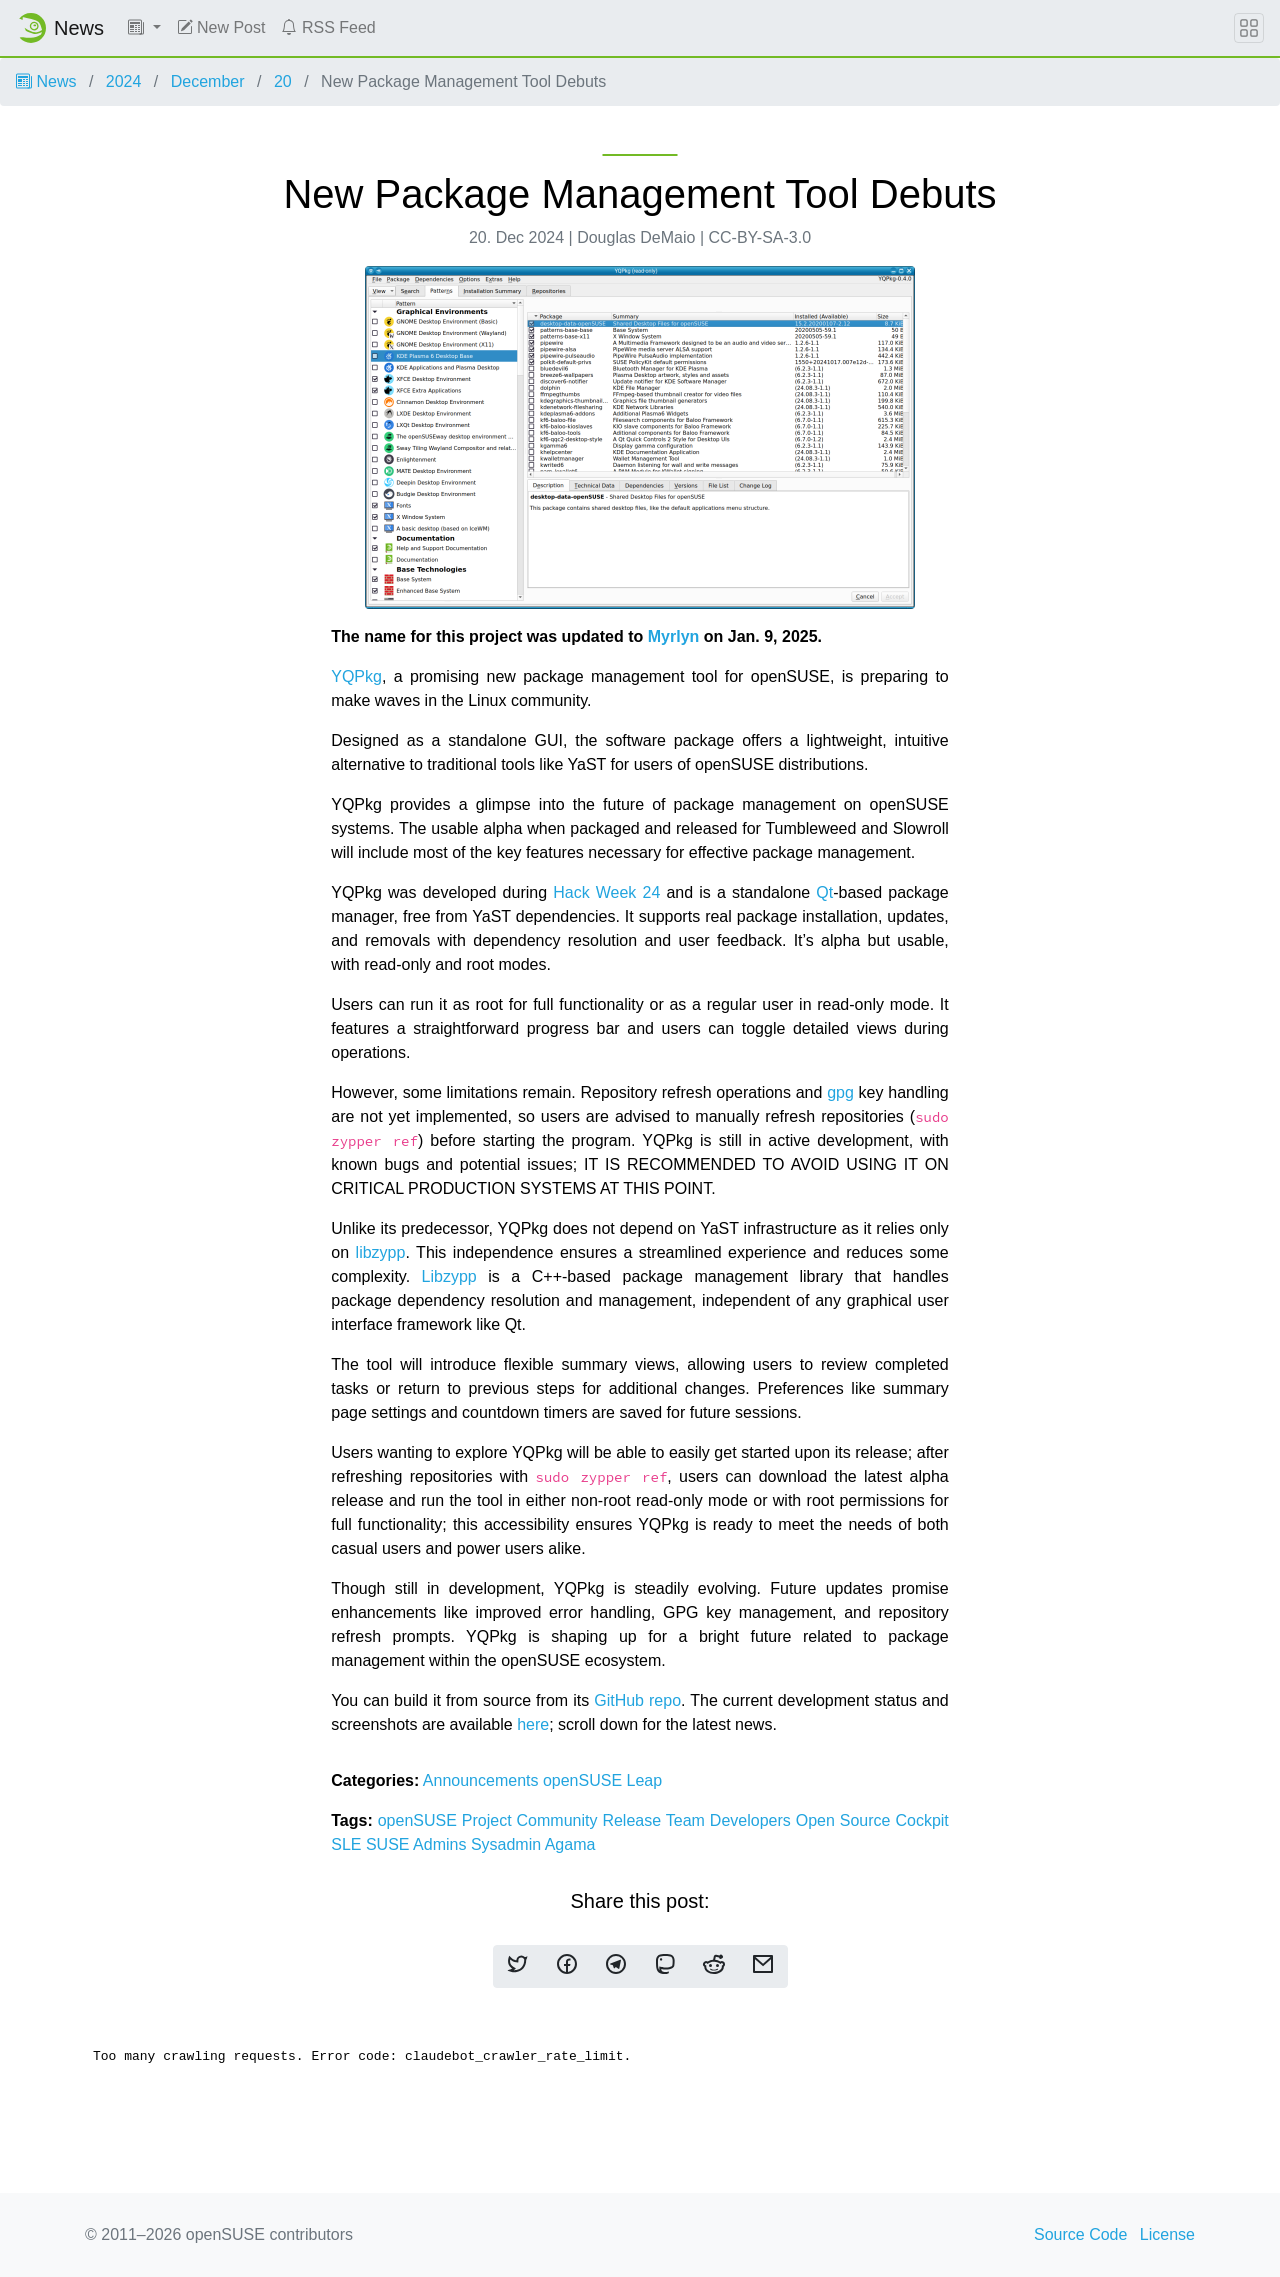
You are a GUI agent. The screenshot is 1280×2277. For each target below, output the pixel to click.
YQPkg (356, 676)
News (46, 81)
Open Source (846, 1820)
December (208, 81)
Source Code (1080, 2234)
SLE (348, 1844)
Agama (570, 1844)
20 (283, 81)
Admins (442, 1844)
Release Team (655, 1820)
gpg (840, 1092)
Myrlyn (674, 636)
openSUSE (585, 1780)
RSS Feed (328, 27)
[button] (144, 28)
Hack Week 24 (606, 892)
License (1167, 2234)
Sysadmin (508, 1844)
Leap (645, 1780)
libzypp (381, 1252)
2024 (124, 81)
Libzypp (449, 1276)
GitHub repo (637, 1700)
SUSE (389, 1844)
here (533, 1724)
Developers (753, 1820)
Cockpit (921, 1820)
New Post (221, 27)
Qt (824, 892)
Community (560, 1820)
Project (489, 1820)
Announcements (483, 1780)
